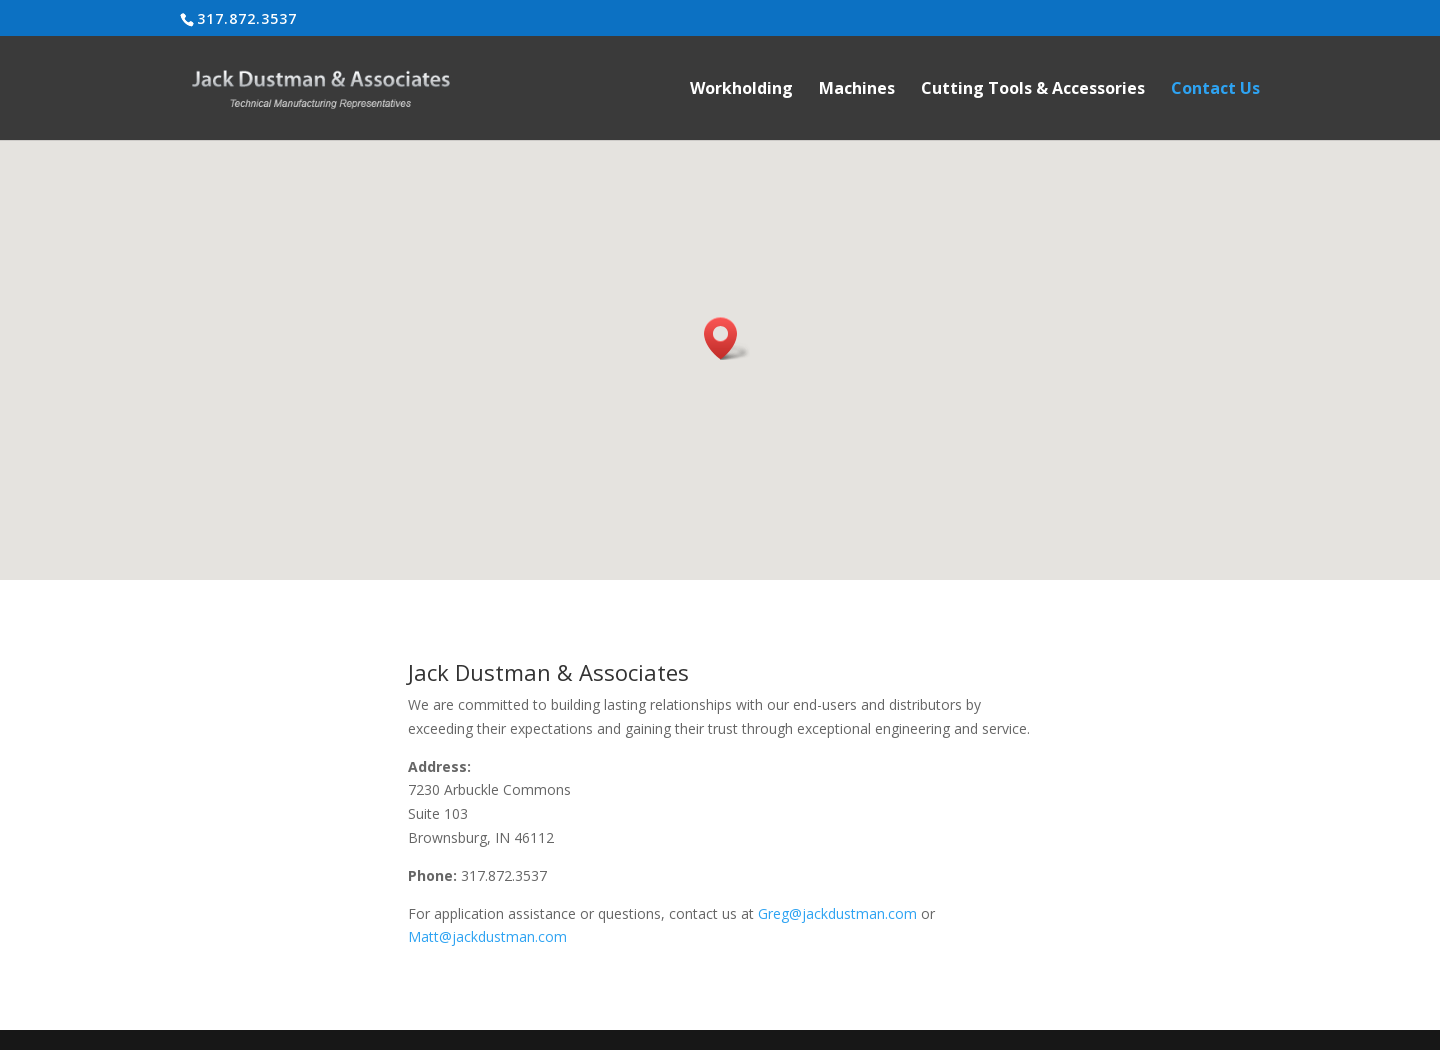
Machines (857, 90)
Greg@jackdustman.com (837, 913)
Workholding (741, 90)
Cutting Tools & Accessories (1033, 90)
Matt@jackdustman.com (487, 936)
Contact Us (1215, 90)
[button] (727, 338)
